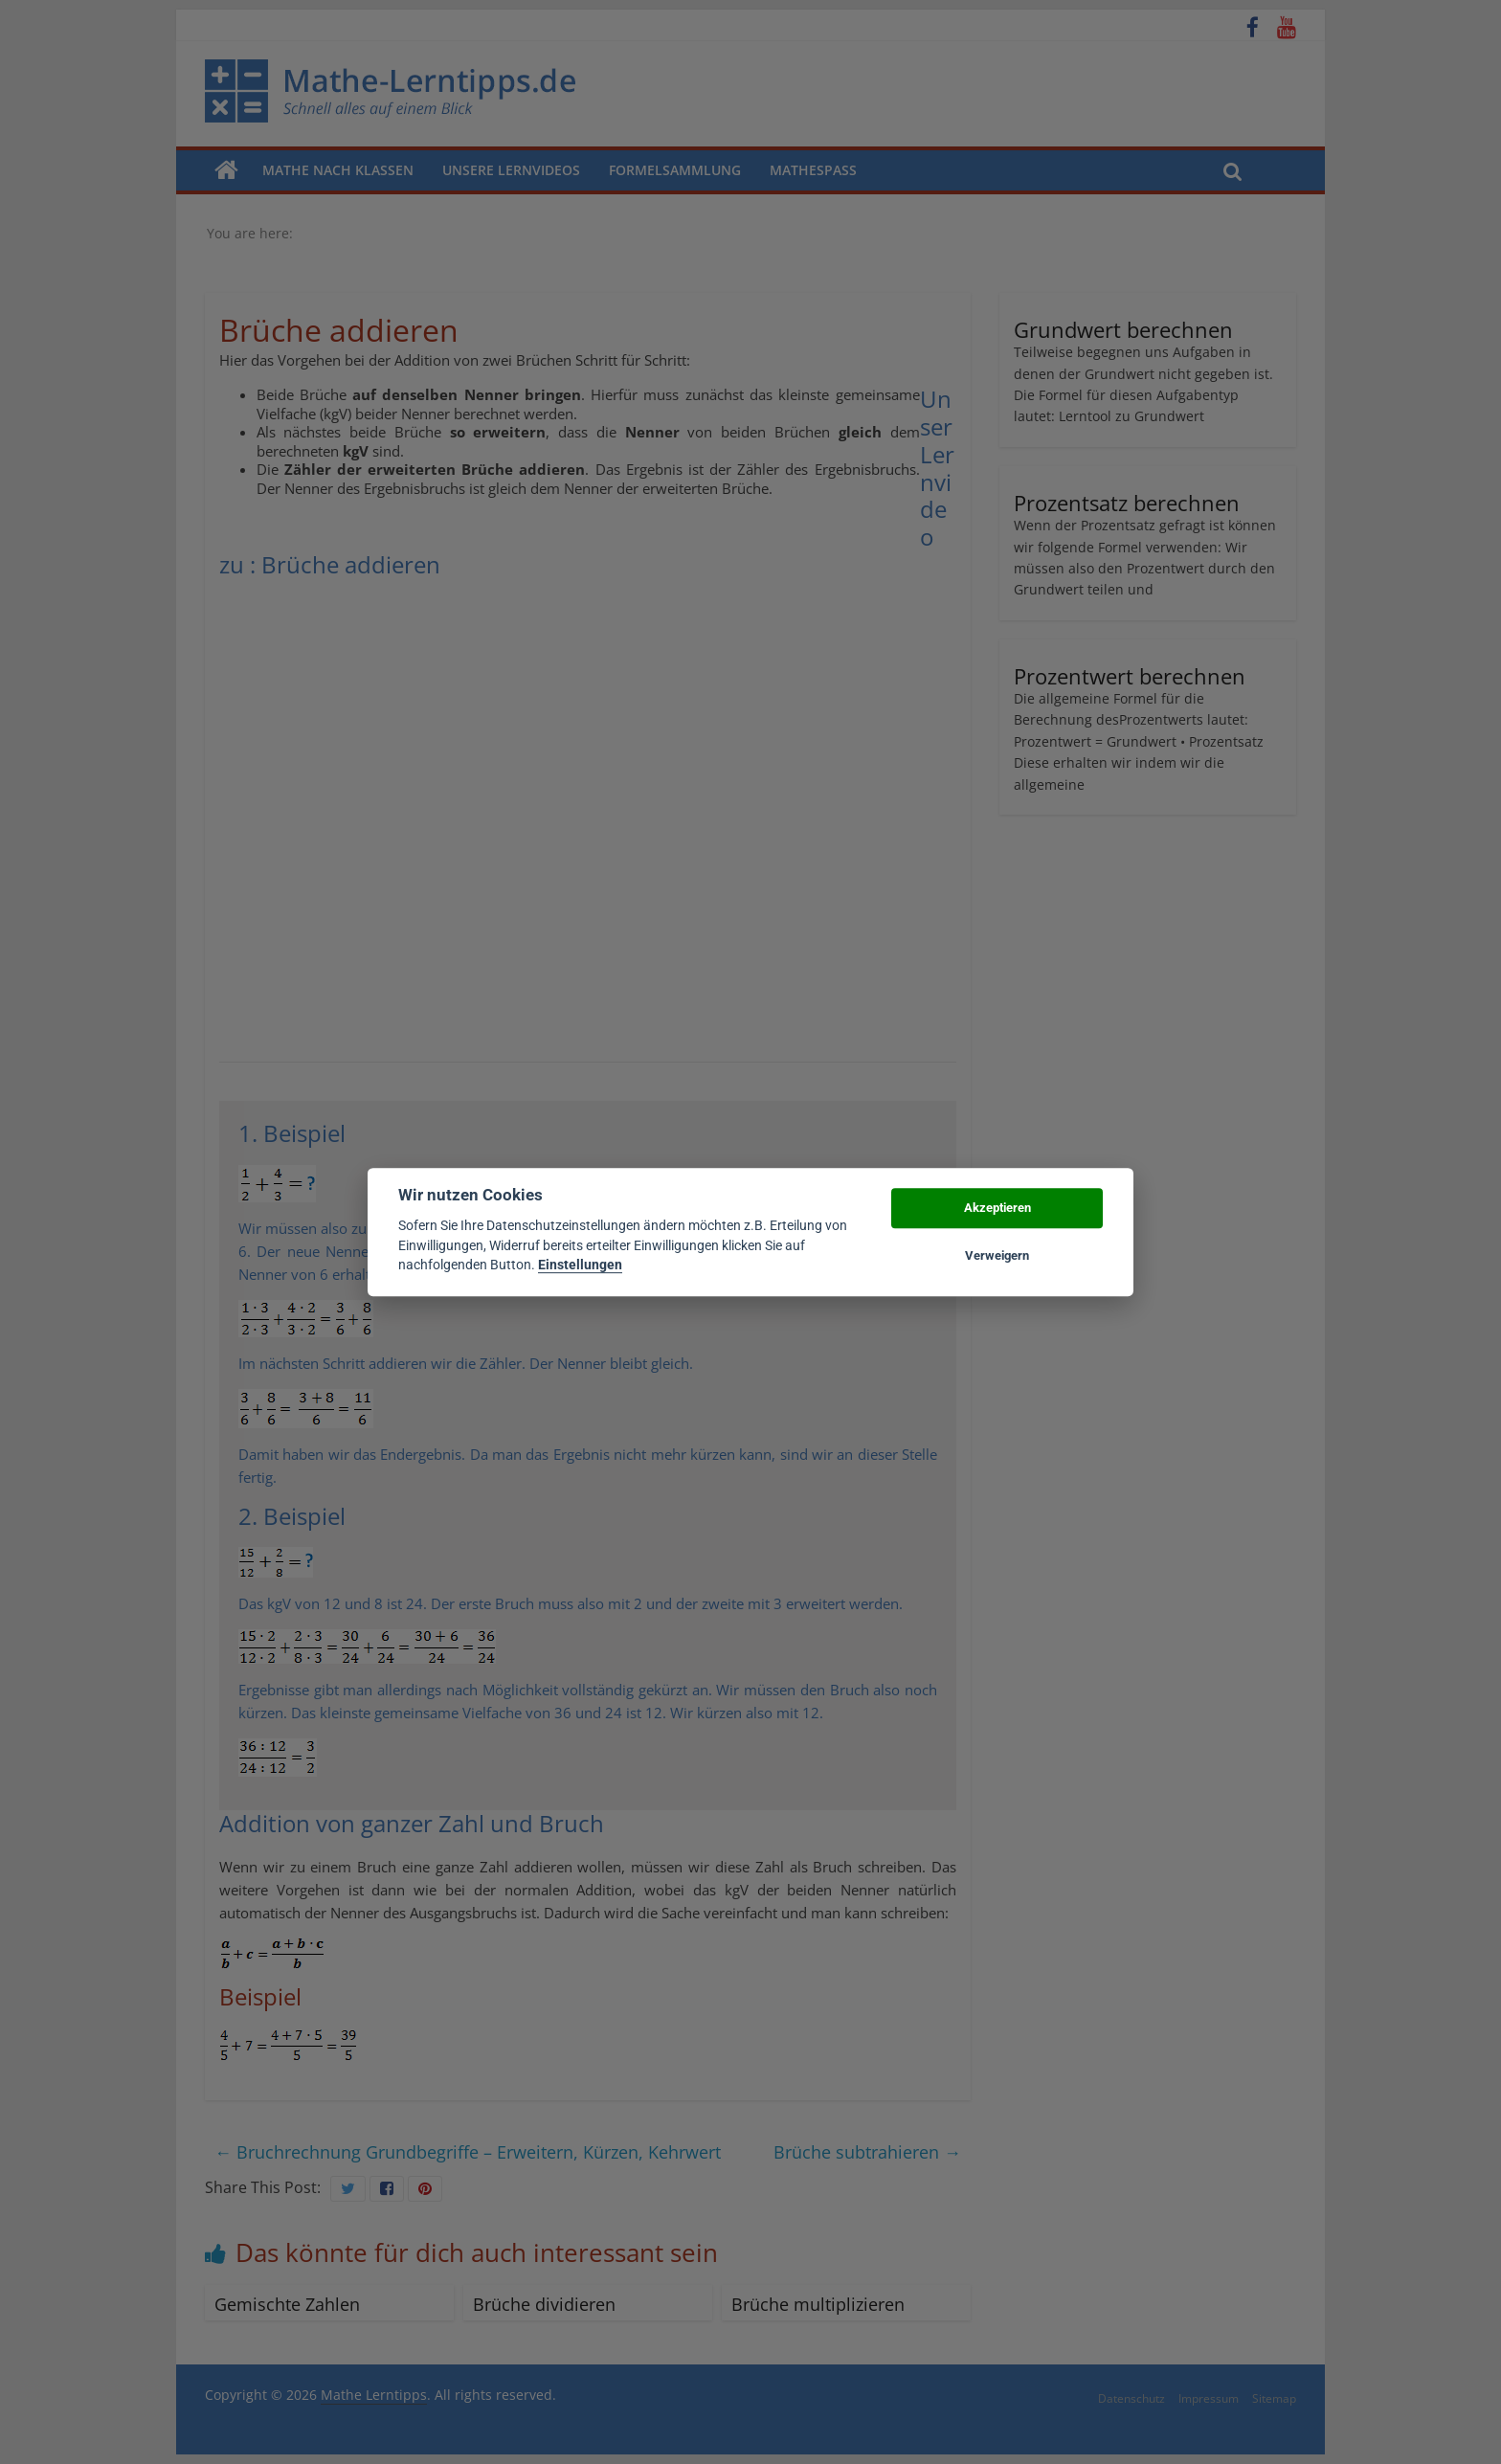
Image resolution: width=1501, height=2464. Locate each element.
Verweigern (997, 1255)
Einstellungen (580, 1264)
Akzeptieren (997, 1207)
